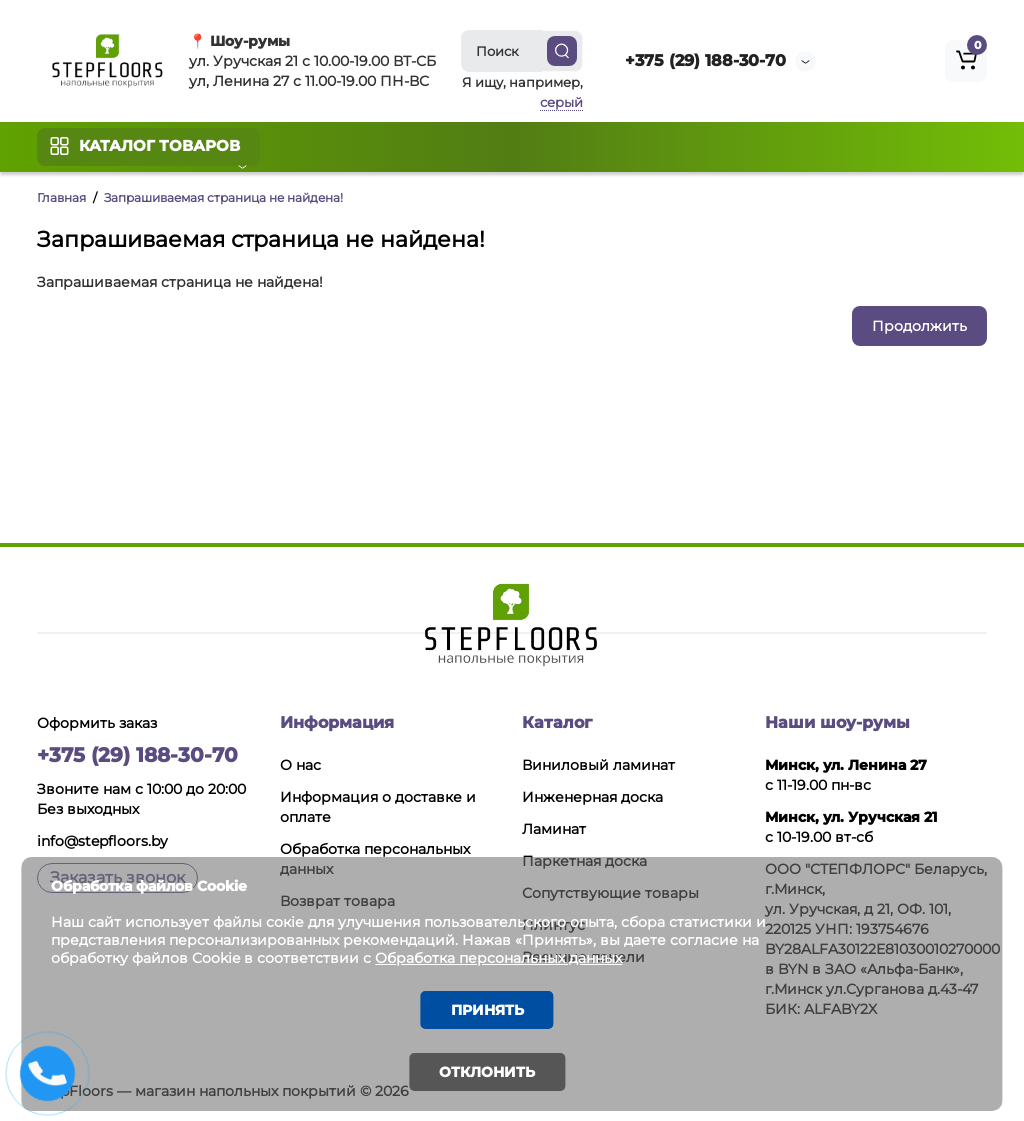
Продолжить (919, 326)
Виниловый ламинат (598, 765)
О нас (300, 765)
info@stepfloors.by (102, 841)
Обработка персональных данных (523, 956)
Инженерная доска (592, 797)
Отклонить (487, 1072)
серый (561, 102)
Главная (61, 197)
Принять (487, 1009)
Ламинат (554, 829)
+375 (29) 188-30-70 (705, 60)
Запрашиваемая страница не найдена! (223, 197)
